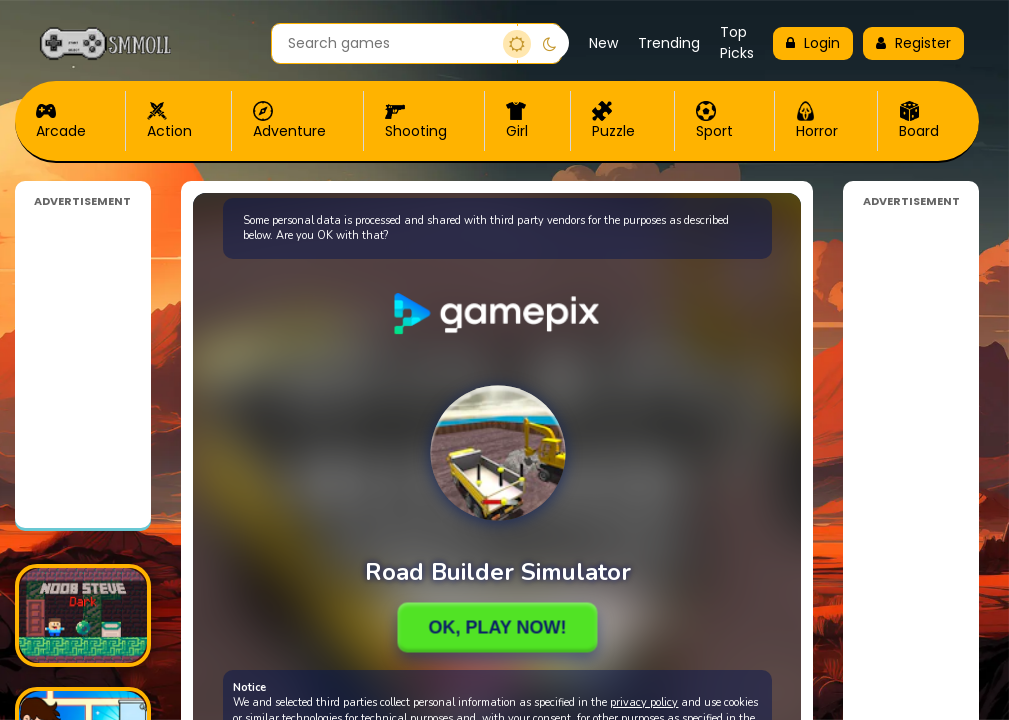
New (603, 43)
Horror (817, 121)
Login (813, 43)
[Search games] (394, 43)
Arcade (61, 121)
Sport (714, 121)
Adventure (289, 121)
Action (169, 121)
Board (919, 121)
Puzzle (613, 121)
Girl (517, 121)
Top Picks (737, 42)
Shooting (416, 121)
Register (913, 43)
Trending (669, 43)
